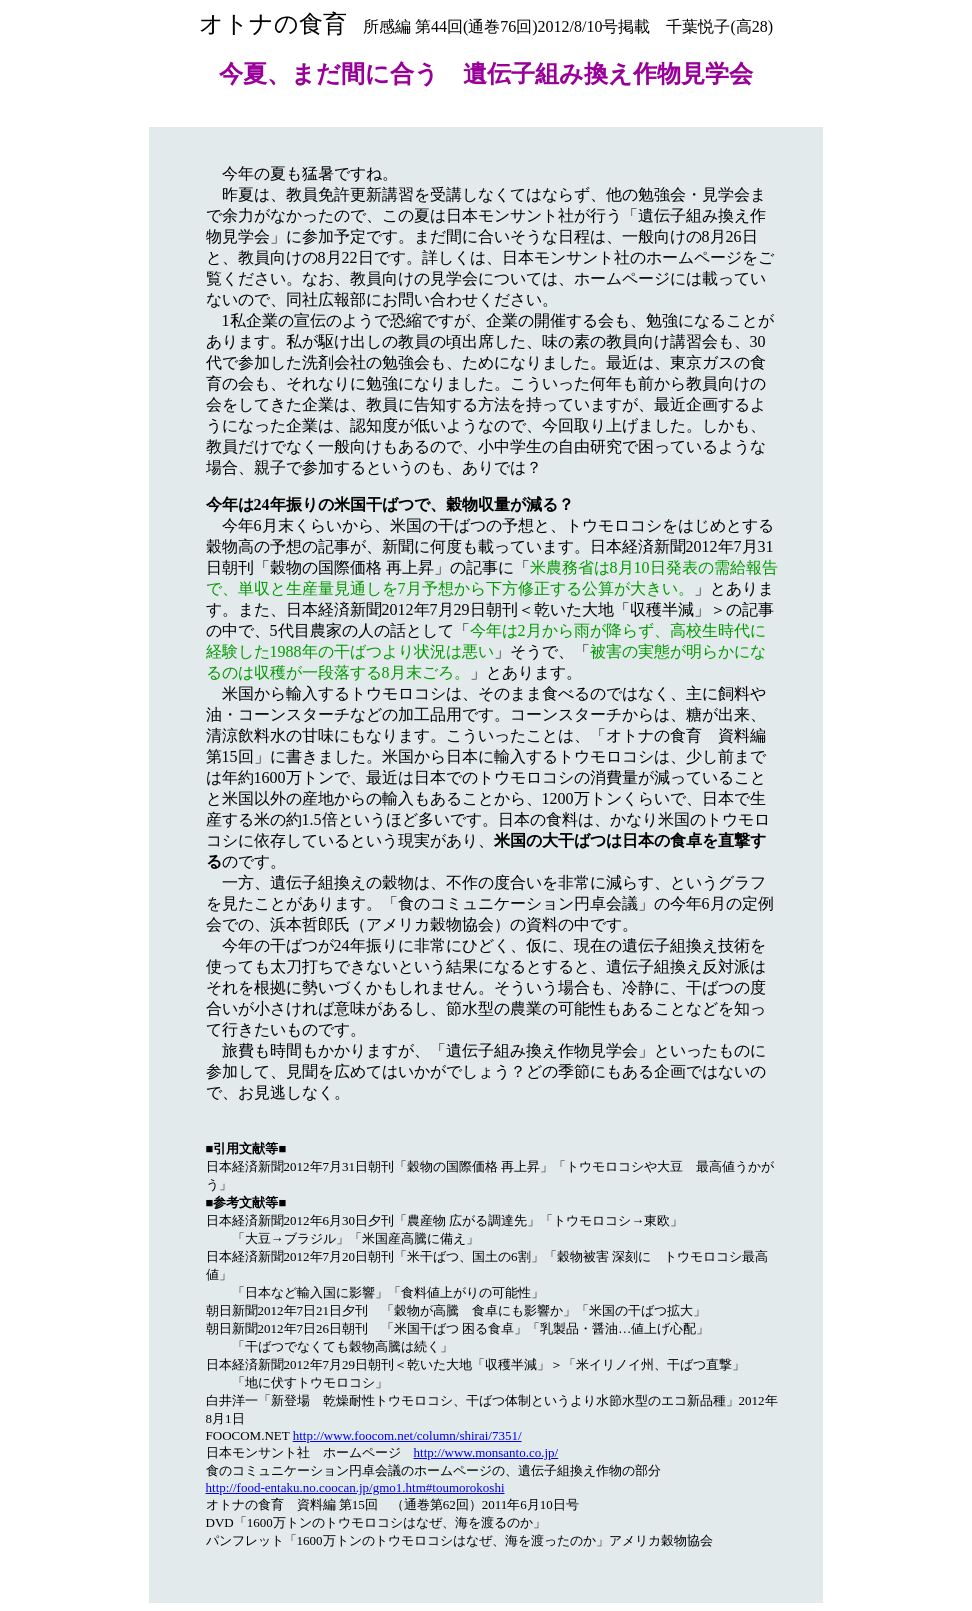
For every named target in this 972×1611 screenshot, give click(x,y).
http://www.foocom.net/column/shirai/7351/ (407, 1435)
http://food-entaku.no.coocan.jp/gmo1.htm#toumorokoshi (355, 1487)
